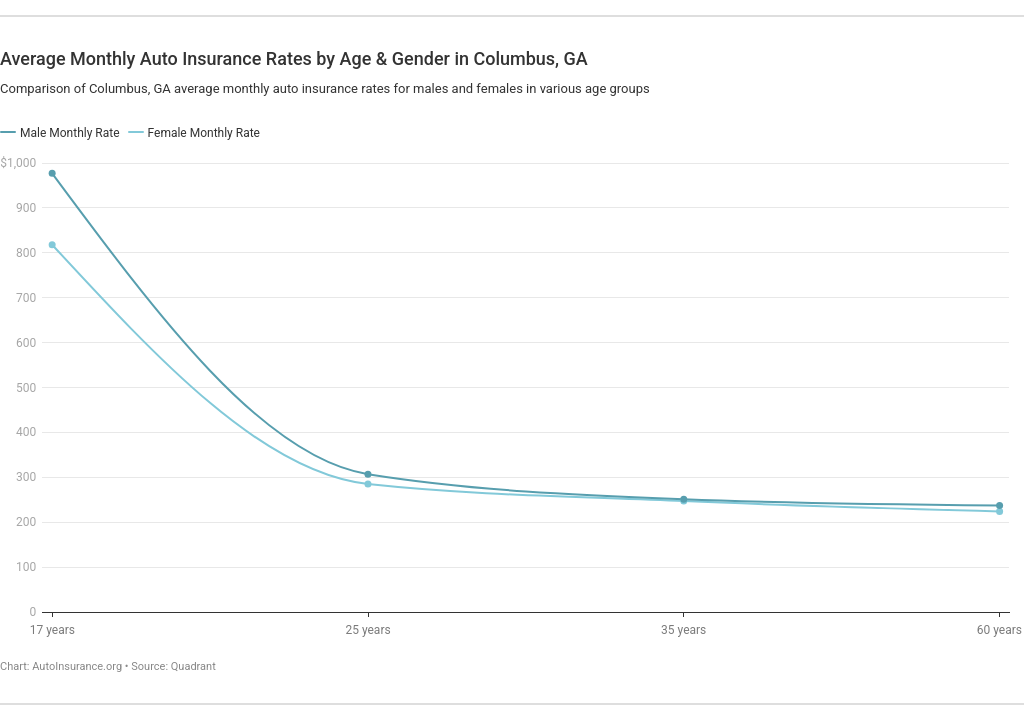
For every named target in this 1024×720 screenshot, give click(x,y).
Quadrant (193, 666)
